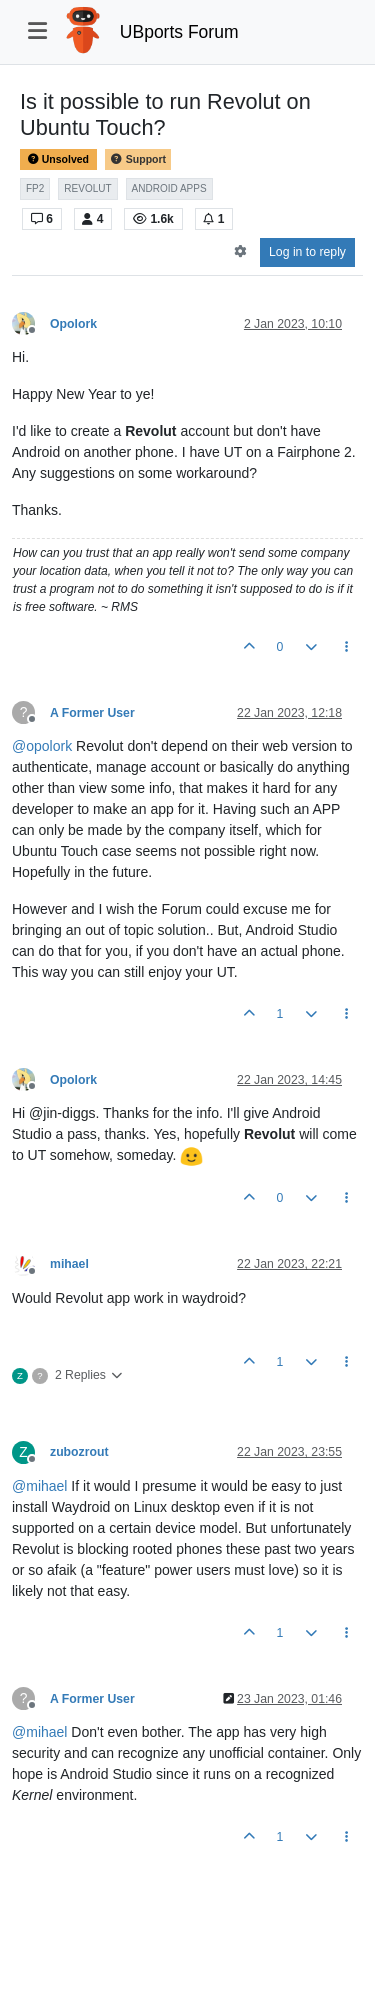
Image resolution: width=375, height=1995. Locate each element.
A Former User (92, 713)
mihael (69, 1264)
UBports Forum (179, 32)
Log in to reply (307, 252)
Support (138, 159)
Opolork (73, 324)
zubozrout (79, 1452)
